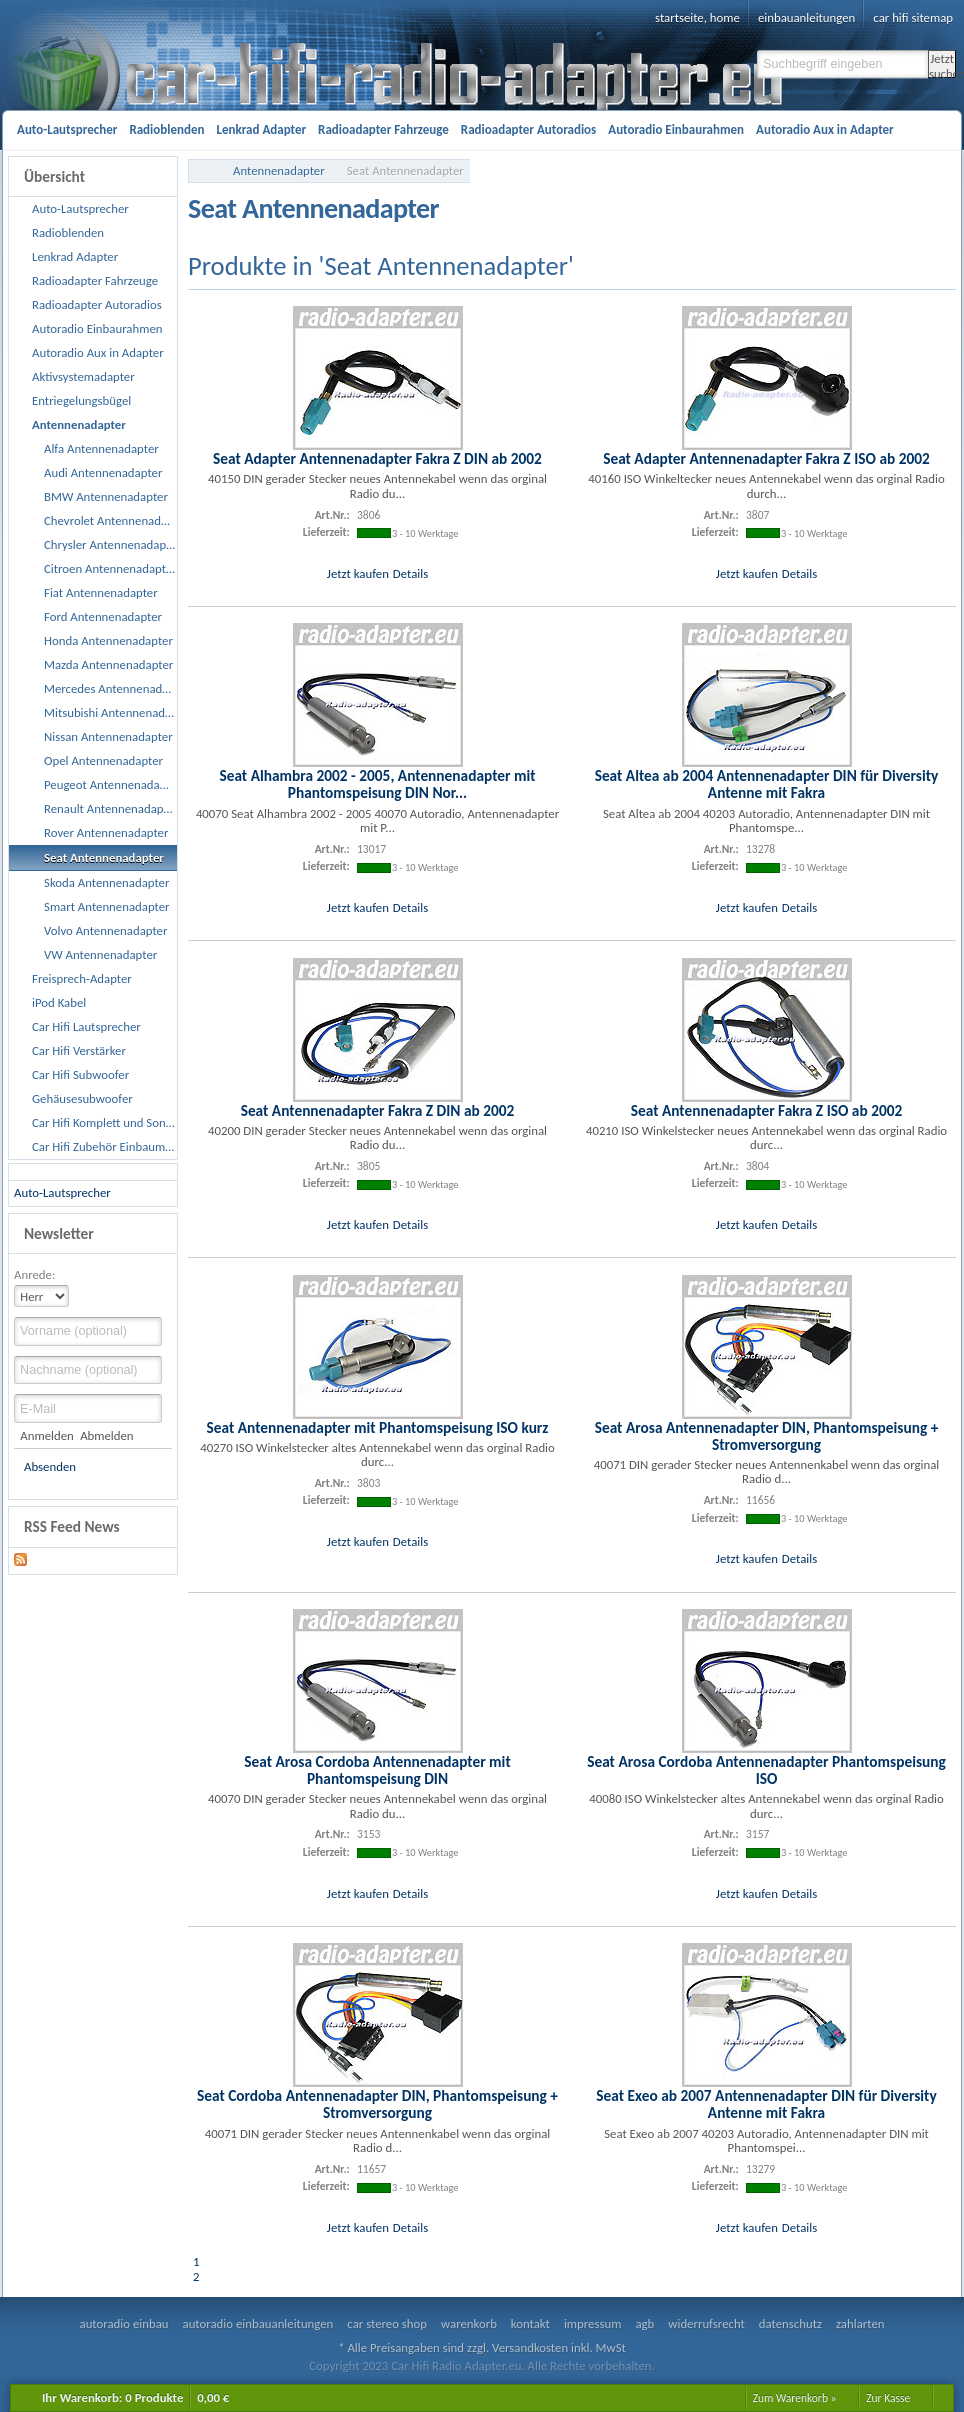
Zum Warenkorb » (795, 2398)
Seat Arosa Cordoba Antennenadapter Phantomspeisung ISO (766, 1770)
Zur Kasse (888, 2398)
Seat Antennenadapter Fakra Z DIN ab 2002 (378, 1110)
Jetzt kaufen (358, 573)
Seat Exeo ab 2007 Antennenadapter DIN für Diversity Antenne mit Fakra (766, 2104)
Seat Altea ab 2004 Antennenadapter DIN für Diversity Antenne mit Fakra (767, 784)
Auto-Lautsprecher (62, 1192)
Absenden (50, 1466)
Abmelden (106, 1435)
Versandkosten (530, 2347)
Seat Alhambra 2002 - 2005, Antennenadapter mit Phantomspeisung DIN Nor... (377, 784)
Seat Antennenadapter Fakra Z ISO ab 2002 (767, 1110)
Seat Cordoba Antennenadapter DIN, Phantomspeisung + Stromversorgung (377, 2104)
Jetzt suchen (942, 64)
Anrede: (34, 1274)
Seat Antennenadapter (405, 170)
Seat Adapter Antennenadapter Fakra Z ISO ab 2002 (766, 458)
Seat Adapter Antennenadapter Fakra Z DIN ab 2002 (377, 458)
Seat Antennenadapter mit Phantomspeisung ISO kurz (378, 1427)
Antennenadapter (279, 170)
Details (410, 573)
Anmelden (46, 1435)
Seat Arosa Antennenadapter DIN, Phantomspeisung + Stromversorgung (767, 1436)
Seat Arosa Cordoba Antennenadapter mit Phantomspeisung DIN (377, 1770)
